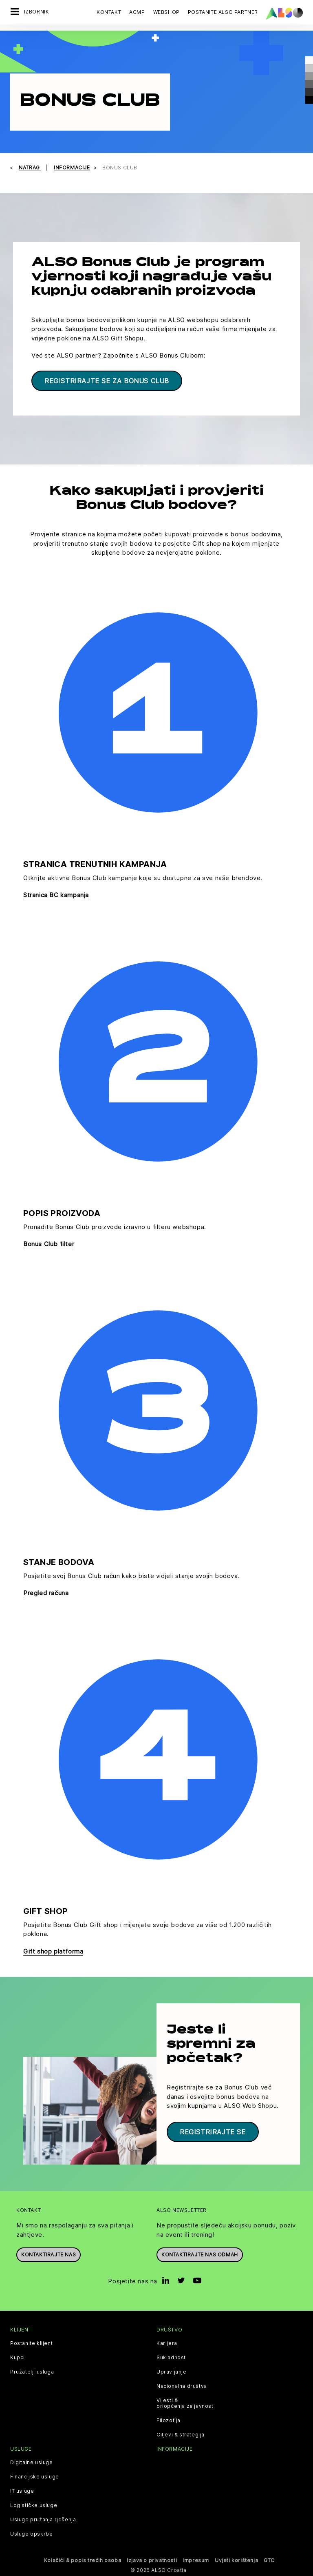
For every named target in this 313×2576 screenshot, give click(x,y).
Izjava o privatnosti (152, 2560)
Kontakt (109, 12)
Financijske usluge (34, 2477)
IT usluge (22, 2491)
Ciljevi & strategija (180, 2435)
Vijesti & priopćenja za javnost (185, 2403)
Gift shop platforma (53, 1951)
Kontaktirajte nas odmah (199, 2254)
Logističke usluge (33, 2505)
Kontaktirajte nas (48, 2254)
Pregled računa (45, 1593)
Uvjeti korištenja (236, 2560)
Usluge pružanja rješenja (43, 2520)
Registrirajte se (213, 2132)
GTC (269, 2560)
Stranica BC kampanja (56, 895)
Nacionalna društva (181, 2386)
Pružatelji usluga (32, 2372)
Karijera (166, 2343)
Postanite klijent (31, 2343)
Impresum (196, 2560)
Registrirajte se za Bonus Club (106, 381)
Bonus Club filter (48, 1244)
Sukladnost (171, 2357)
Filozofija (168, 2420)
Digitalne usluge (31, 2462)
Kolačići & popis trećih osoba (82, 2560)
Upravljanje (171, 2372)
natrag (30, 167)
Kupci (17, 2357)
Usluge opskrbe (31, 2534)
